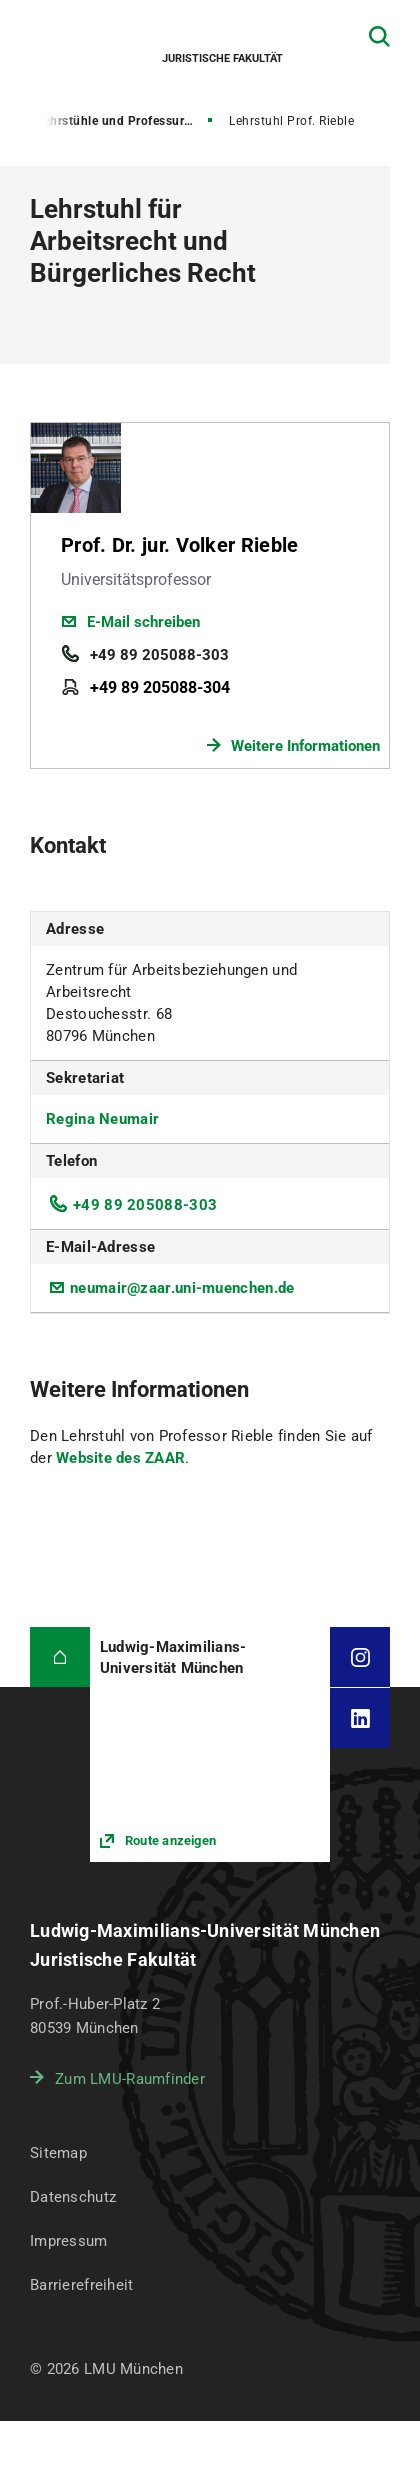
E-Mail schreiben (143, 622)
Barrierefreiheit (81, 2285)
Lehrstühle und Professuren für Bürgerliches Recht (126, 121)
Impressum (69, 2241)
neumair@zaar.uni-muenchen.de (182, 1288)
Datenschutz (73, 2197)
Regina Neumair (102, 1119)
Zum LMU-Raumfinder (130, 2079)
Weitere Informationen (305, 746)
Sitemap (58, 2153)
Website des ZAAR (120, 1458)
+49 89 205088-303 (159, 655)
